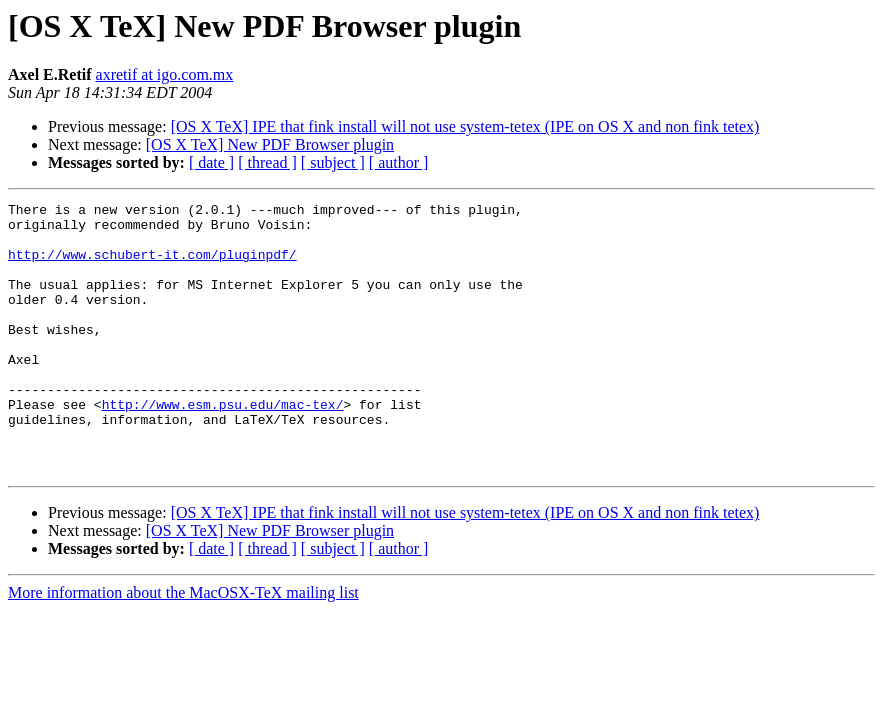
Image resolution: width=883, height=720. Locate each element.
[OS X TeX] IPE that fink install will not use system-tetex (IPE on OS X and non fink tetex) (465, 126)
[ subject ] (333, 162)
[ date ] (211, 162)
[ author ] (399, 162)
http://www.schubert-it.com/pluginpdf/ (152, 266)
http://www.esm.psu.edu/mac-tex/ (223, 446)
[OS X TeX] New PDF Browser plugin (270, 144)
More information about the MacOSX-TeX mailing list (183, 646)
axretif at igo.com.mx (165, 74)
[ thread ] (267, 162)
